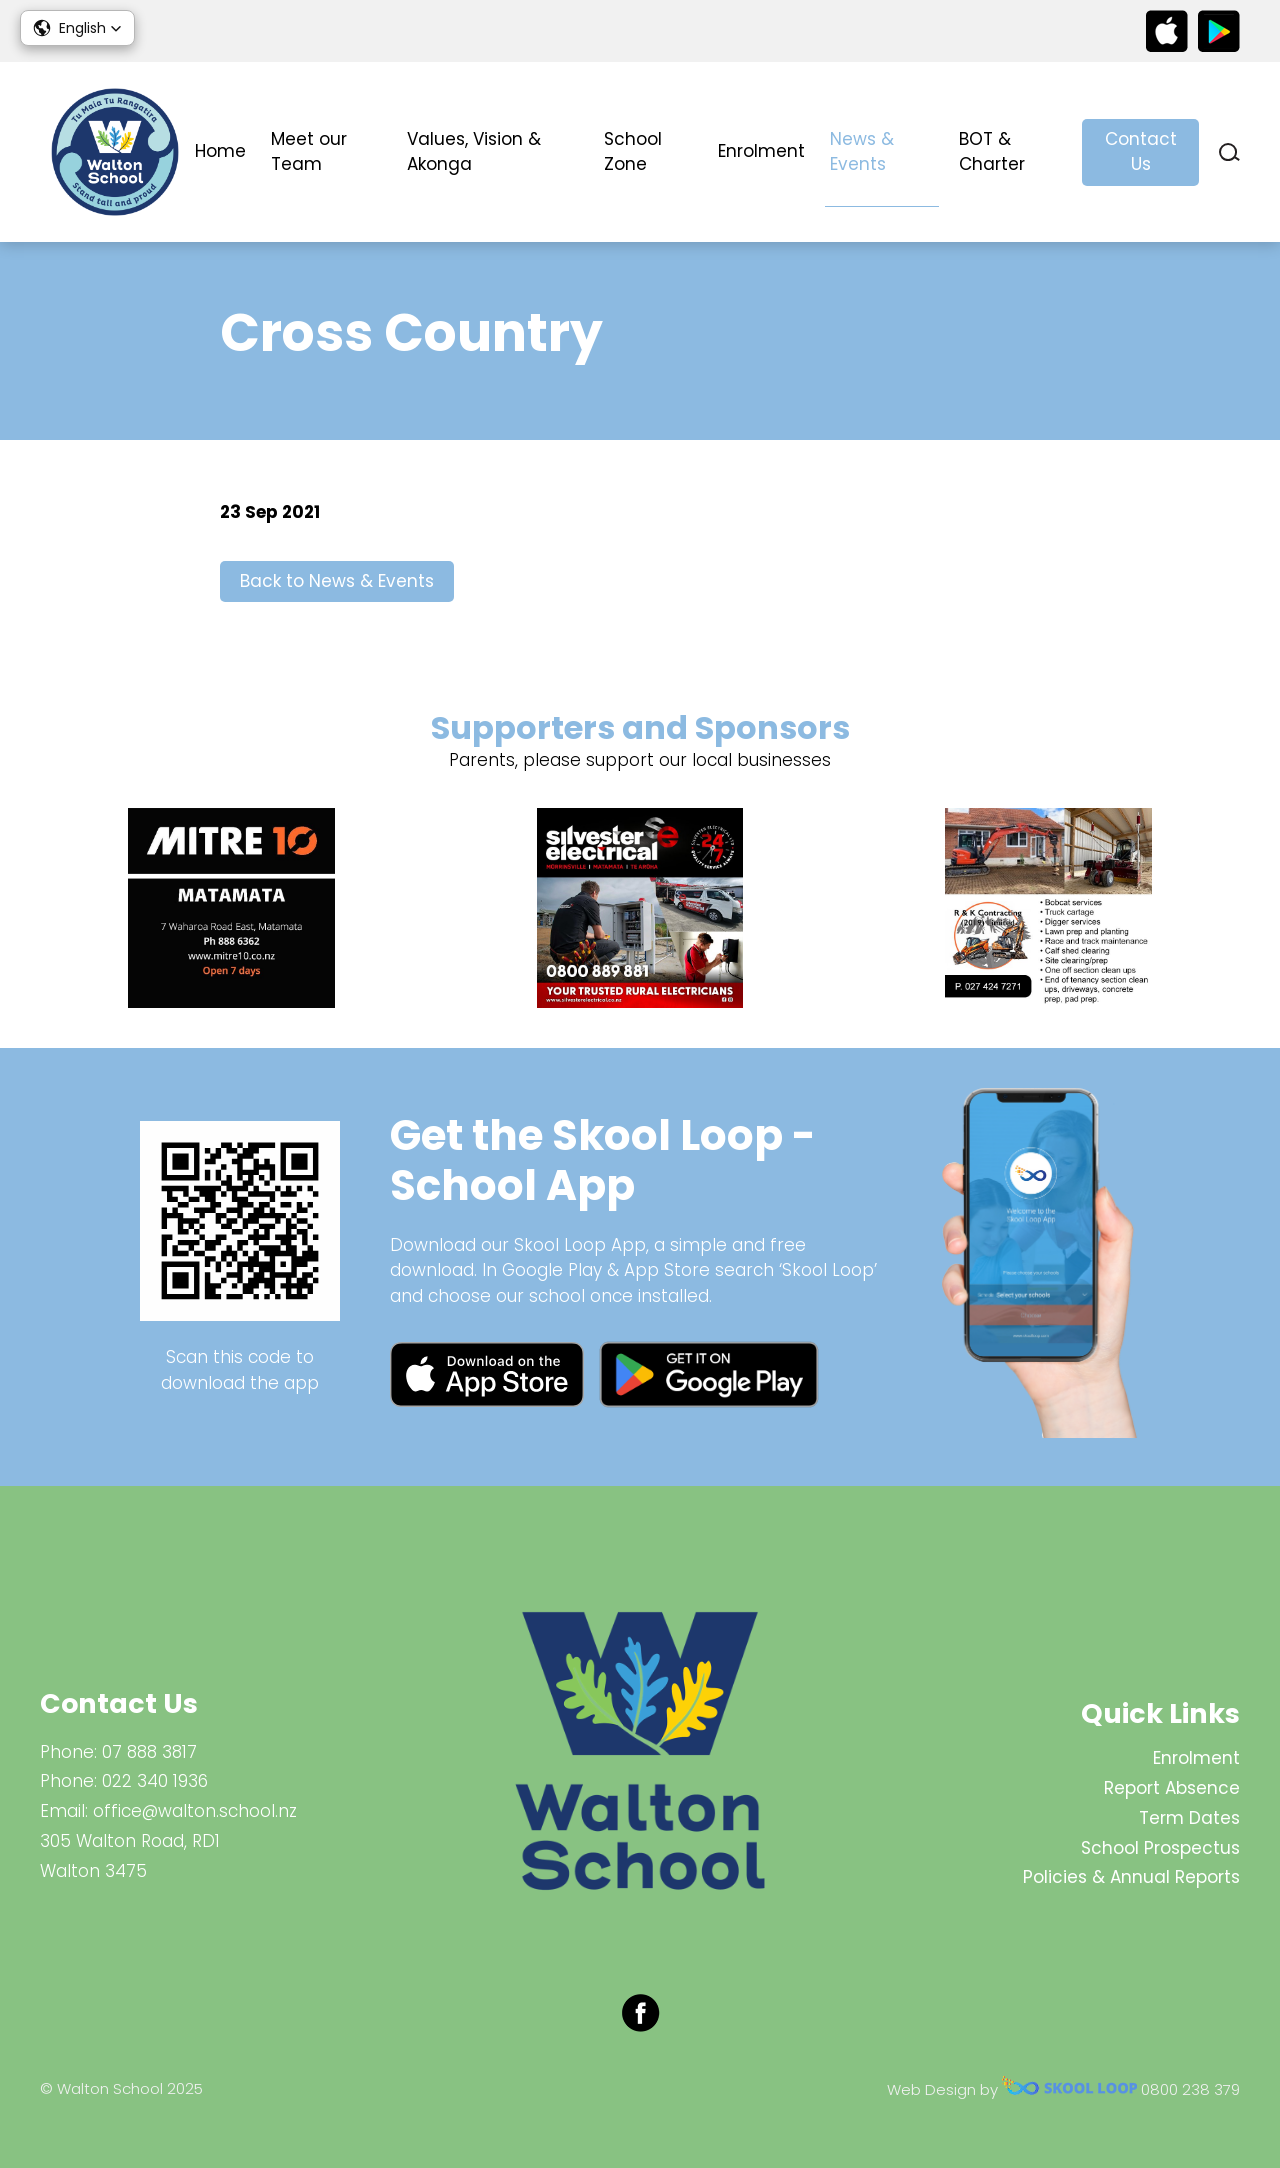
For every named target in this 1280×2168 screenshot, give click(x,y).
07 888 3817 (149, 1752)
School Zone (633, 152)
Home (220, 151)
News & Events (862, 152)
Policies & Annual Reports (1131, 1877)
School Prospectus (1160, 1848)
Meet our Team (309, 152)
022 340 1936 (155, 1781)
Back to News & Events (337, 581)
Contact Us (1141, 152)
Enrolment (761, 151)
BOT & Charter (992, 152)
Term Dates (1189, 1818)
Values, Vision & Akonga (474, 152)
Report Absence (1172, 1788)
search (1229, 152)
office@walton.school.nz (195, 1811)
